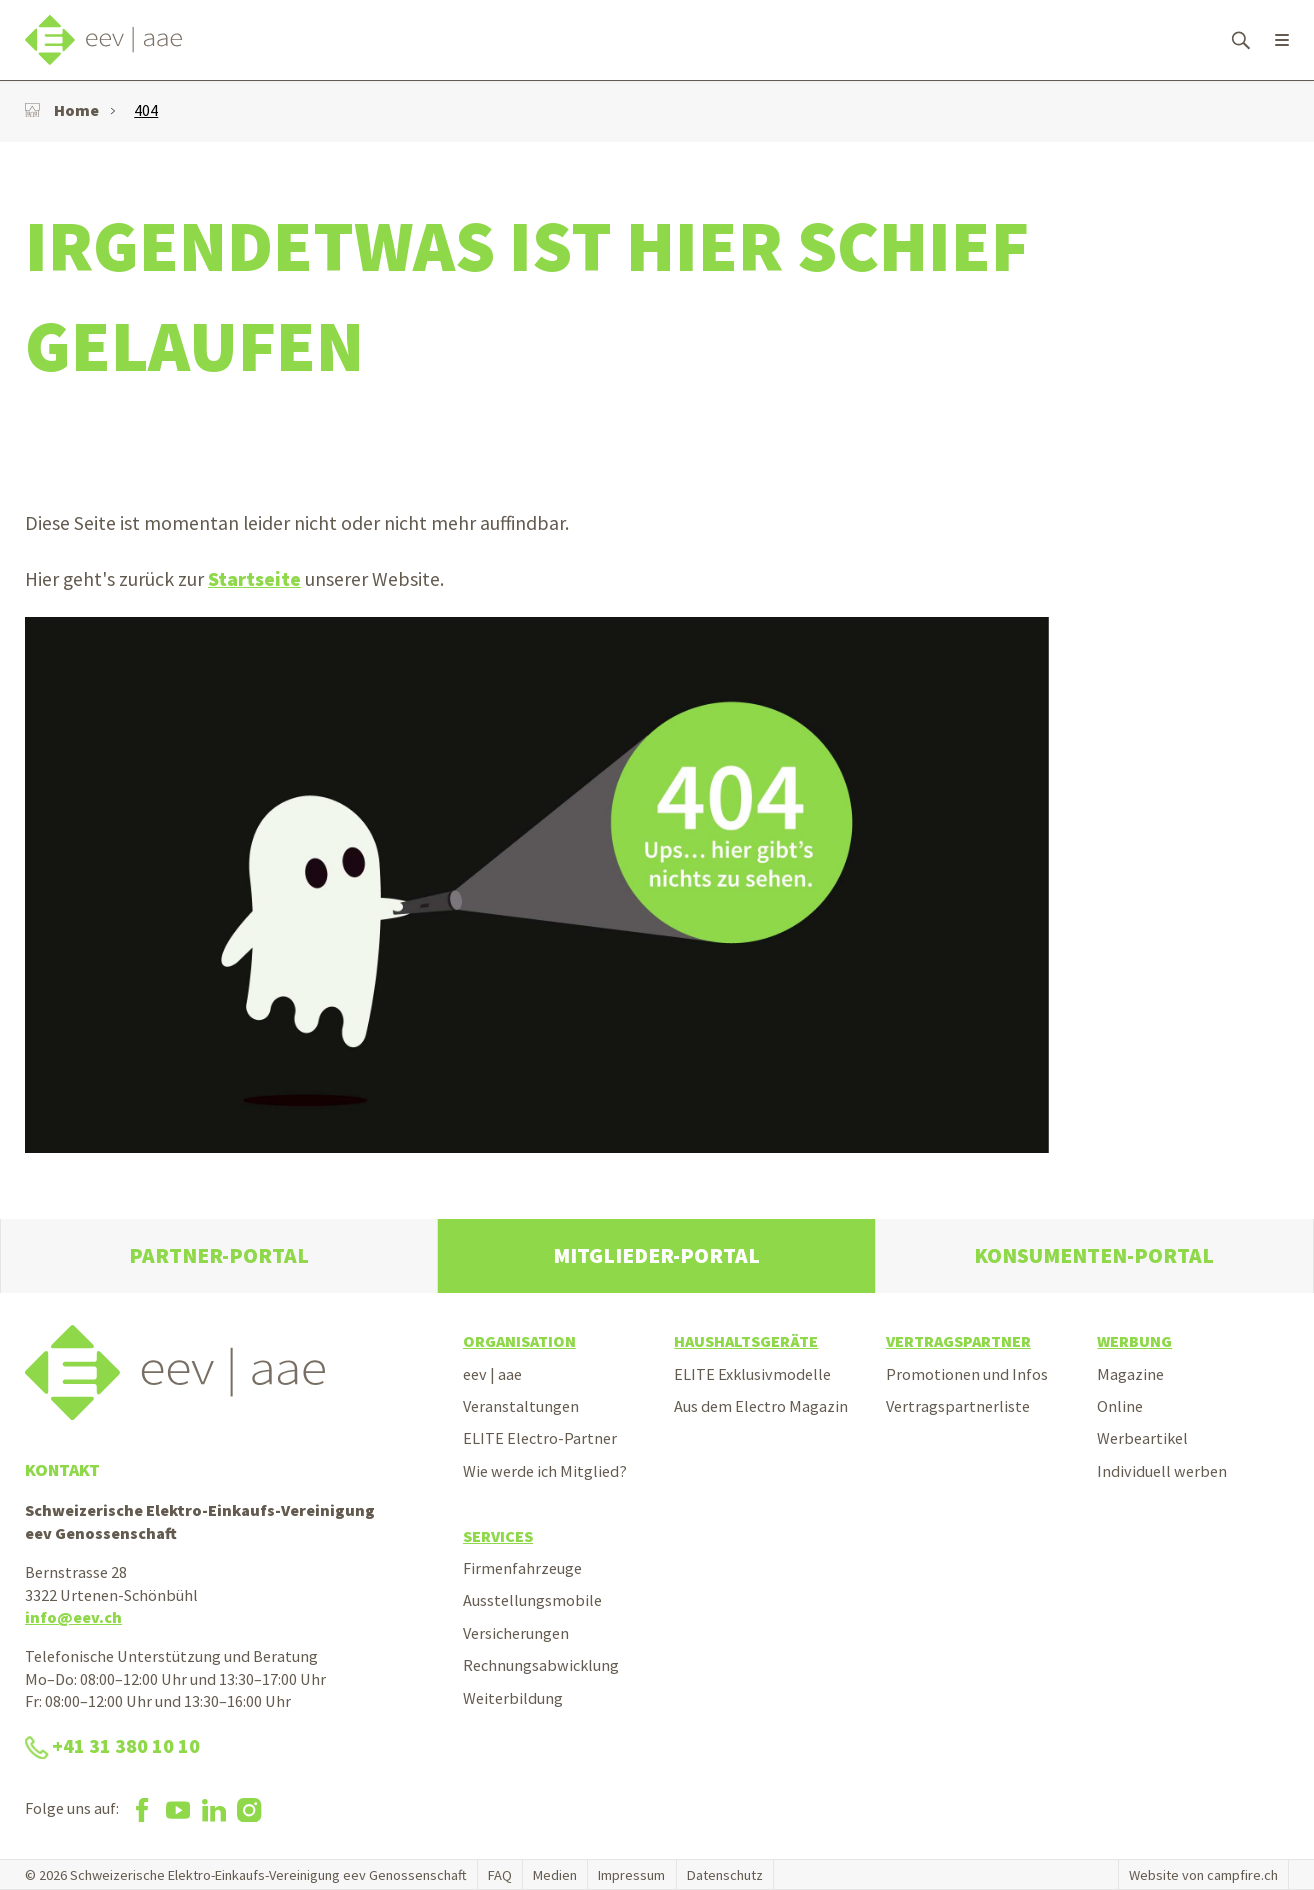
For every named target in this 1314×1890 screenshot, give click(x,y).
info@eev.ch (73, 1617)
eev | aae (492, 1374)
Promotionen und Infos (967, 1374)
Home (62, 110)
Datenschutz (725, 1875)
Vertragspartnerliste (958, 1406)
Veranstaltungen (521, 1406)
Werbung (1134, 1341)
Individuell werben (1162, 1471)
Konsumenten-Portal (1094, 1255)
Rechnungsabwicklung (541, 1665)
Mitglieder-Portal (656, 1255)
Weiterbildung (513, 1698)
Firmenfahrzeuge (522, 1568)
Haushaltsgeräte (746, 1341)
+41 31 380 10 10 (112, 1746)
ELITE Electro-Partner (540, 1438)
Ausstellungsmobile (532, 1600)
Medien (555, 1875)
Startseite (254, 579)
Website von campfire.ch (1203, 1875)
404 (146, 110)
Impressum (631, 1875)
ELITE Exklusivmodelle (752, 1374)
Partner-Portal (219, 1255)
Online (1120, 1406)
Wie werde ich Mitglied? (545, 1471)
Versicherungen (516, 1633)
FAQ (500, 1875)
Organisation (519, 1341)
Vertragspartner (958, 1341)
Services (498, 1536)
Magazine (1130, 1374)
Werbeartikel (1142, 1438)
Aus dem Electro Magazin (761, 1406)
